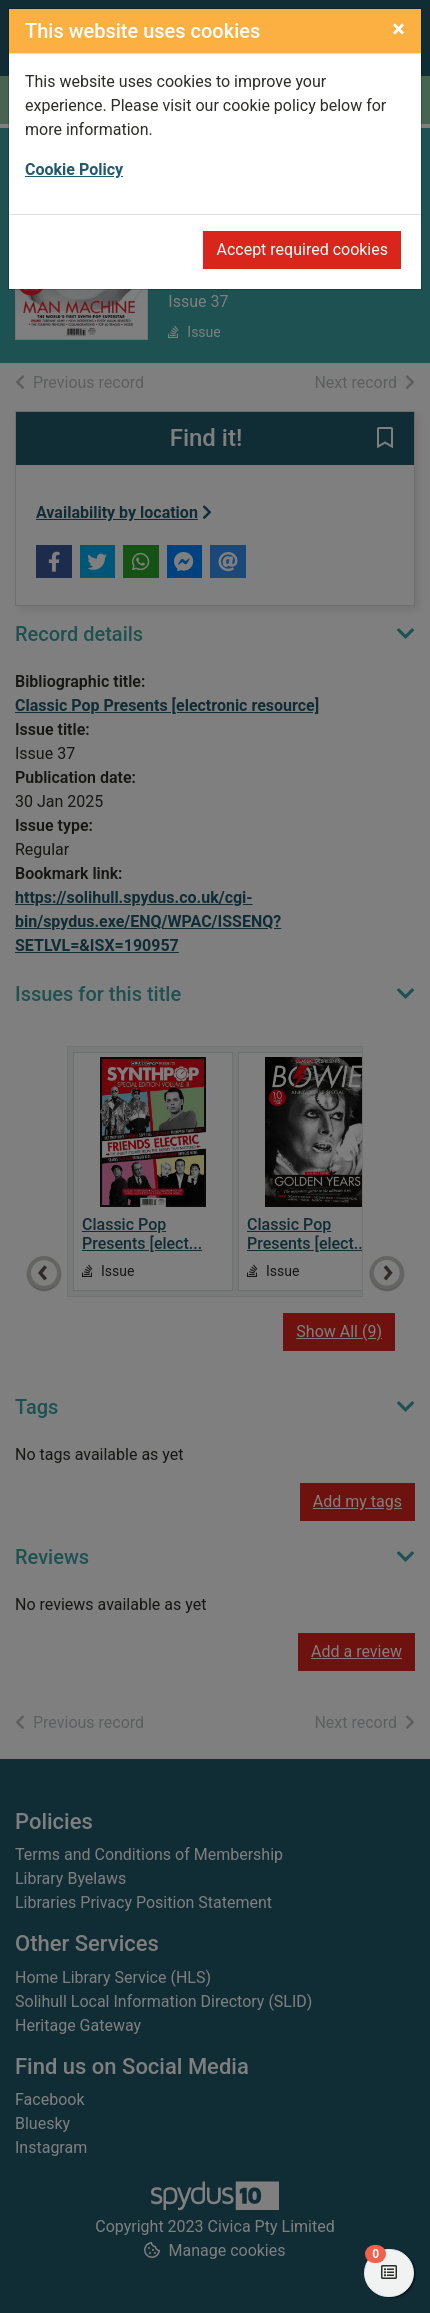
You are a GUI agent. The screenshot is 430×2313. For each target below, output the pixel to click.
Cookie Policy (74, 169)
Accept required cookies (302, 249)
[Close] (398, 29)
